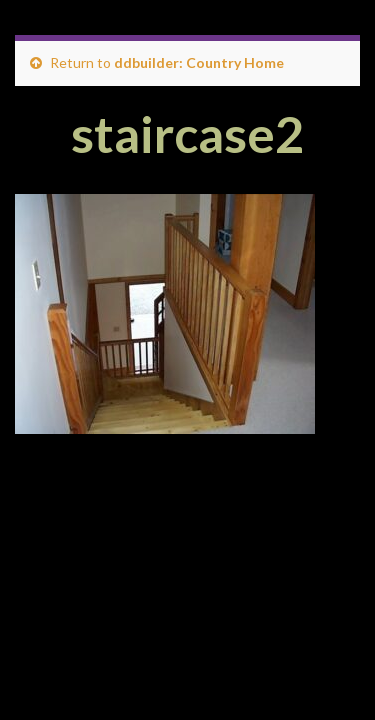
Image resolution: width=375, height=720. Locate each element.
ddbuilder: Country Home (199, 62)
